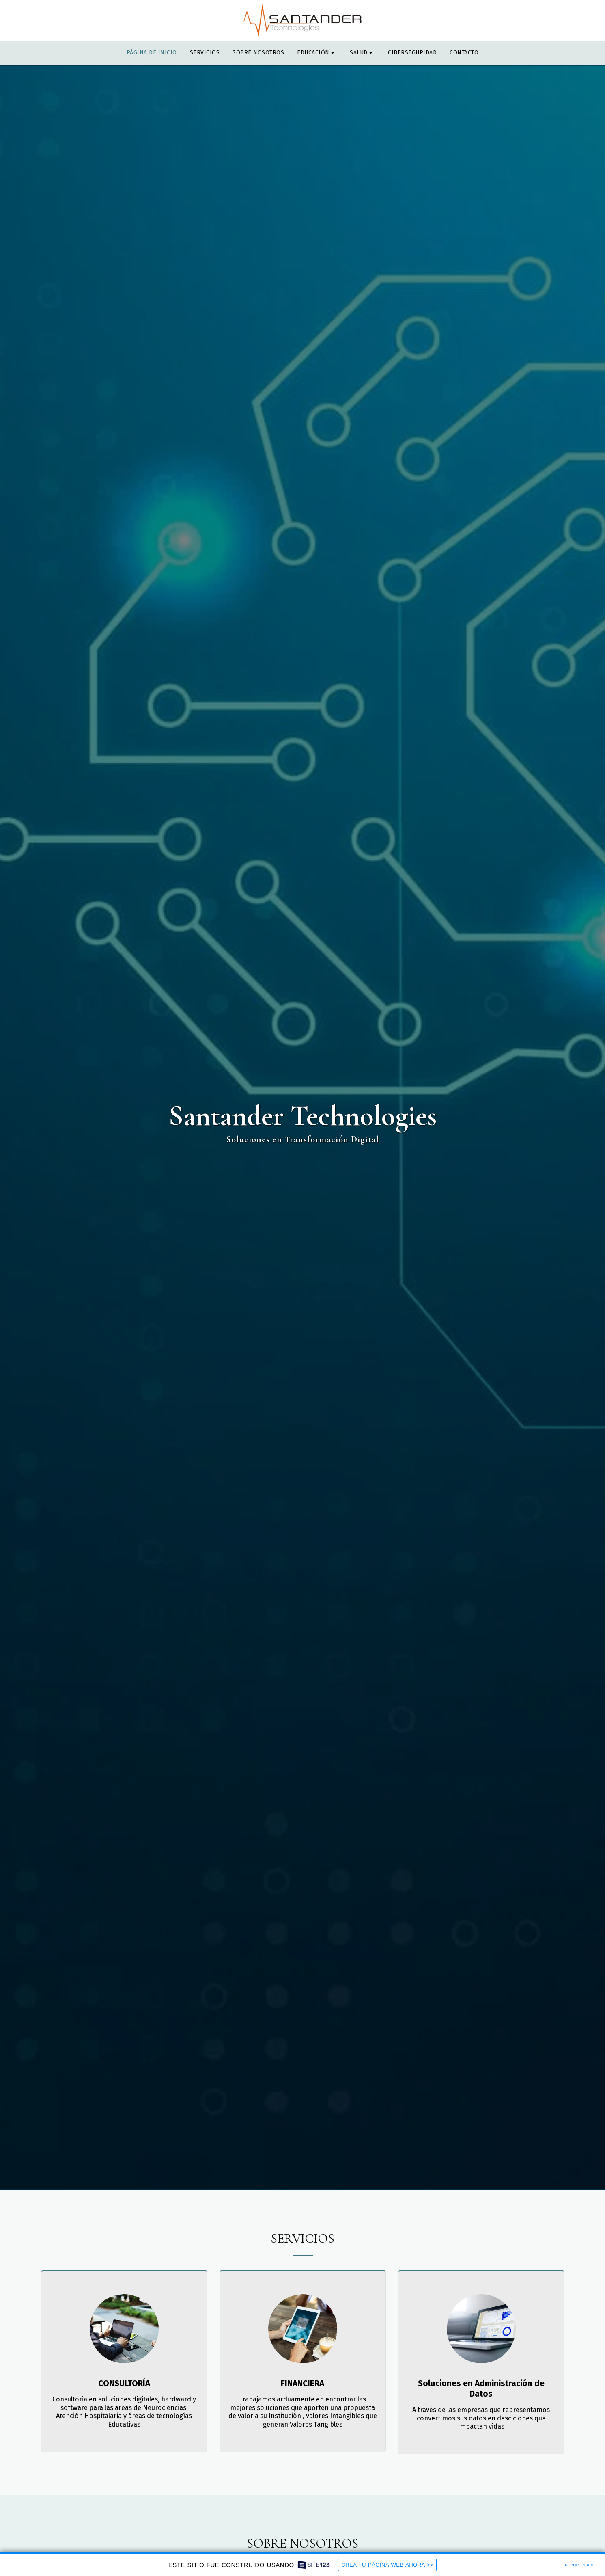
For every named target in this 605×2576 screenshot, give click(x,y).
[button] (317, 52)
